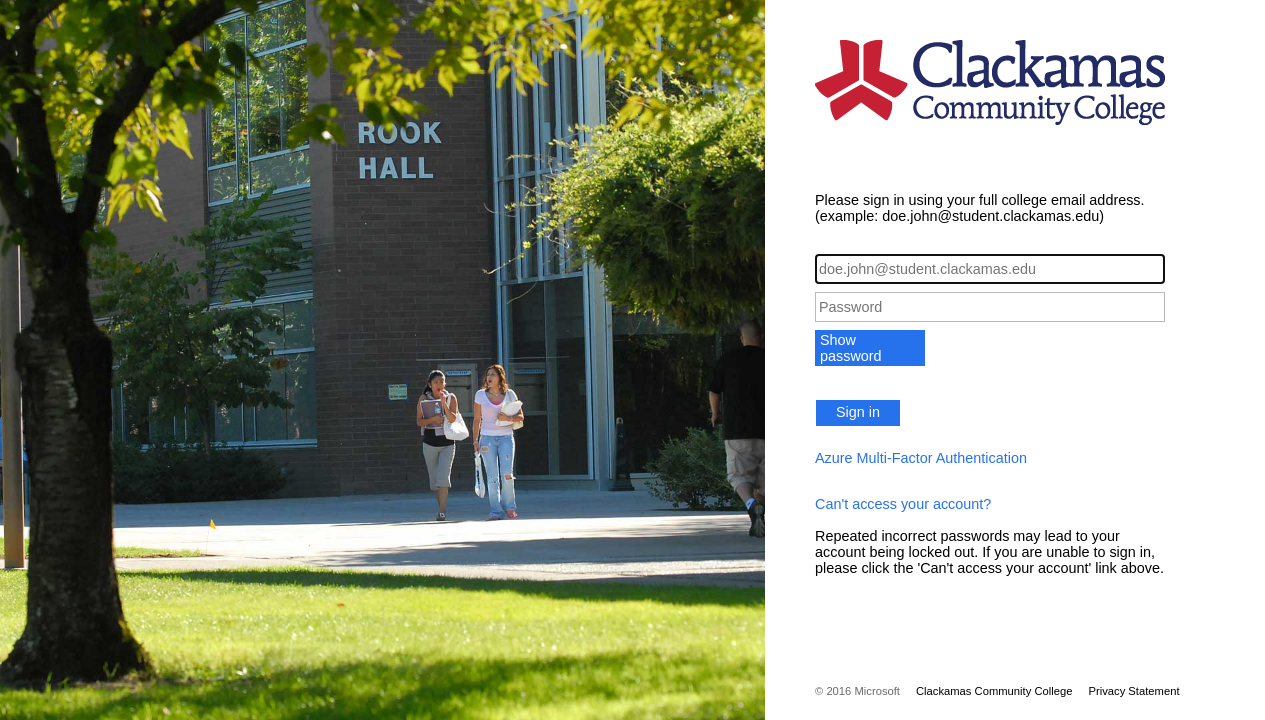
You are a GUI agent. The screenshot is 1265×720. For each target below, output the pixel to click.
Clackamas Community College (994, 691)
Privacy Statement (1133, 691)
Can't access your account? (903, 504)
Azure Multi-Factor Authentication (921, 458)
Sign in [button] (858, 412)
